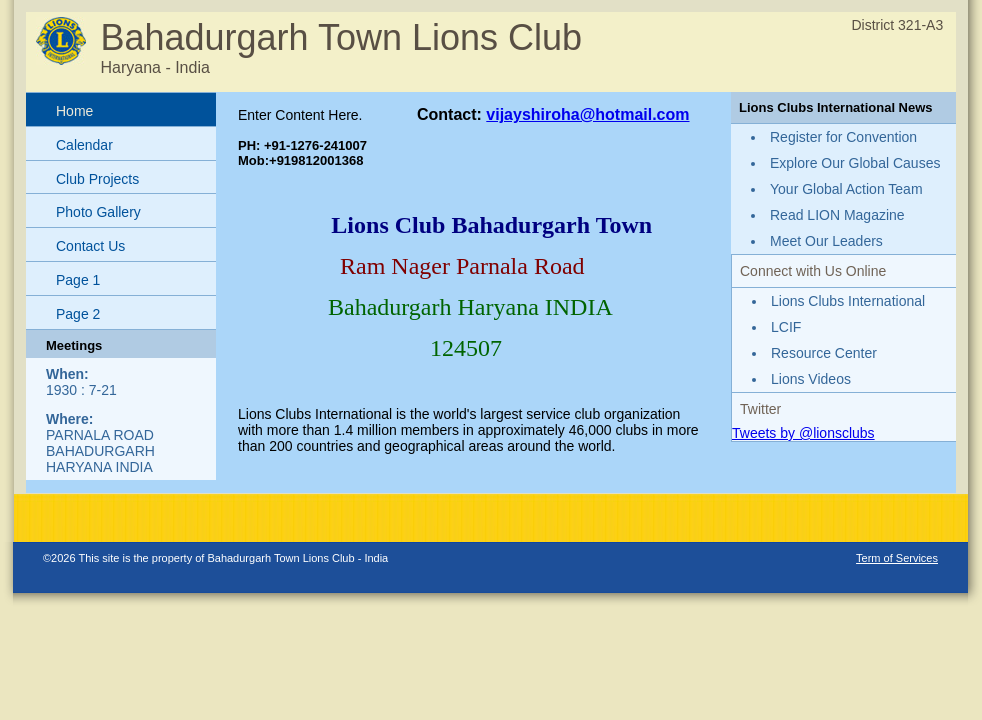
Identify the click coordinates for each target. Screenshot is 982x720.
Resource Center (824, 353)
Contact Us (90, 246)
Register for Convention (843, 137)
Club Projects (97, 179)
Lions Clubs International (848, 301)
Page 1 (78, 280)
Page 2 (78, 314)
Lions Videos (811, 379)
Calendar (84, 145)
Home (74, 111)
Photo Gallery (98, 212)
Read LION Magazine (837, 215)
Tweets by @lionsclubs (803, 433)
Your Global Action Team (846, 189)
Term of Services (897, 558)
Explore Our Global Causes (855, 163)
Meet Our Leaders (826, 241)
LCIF (786, 327)
